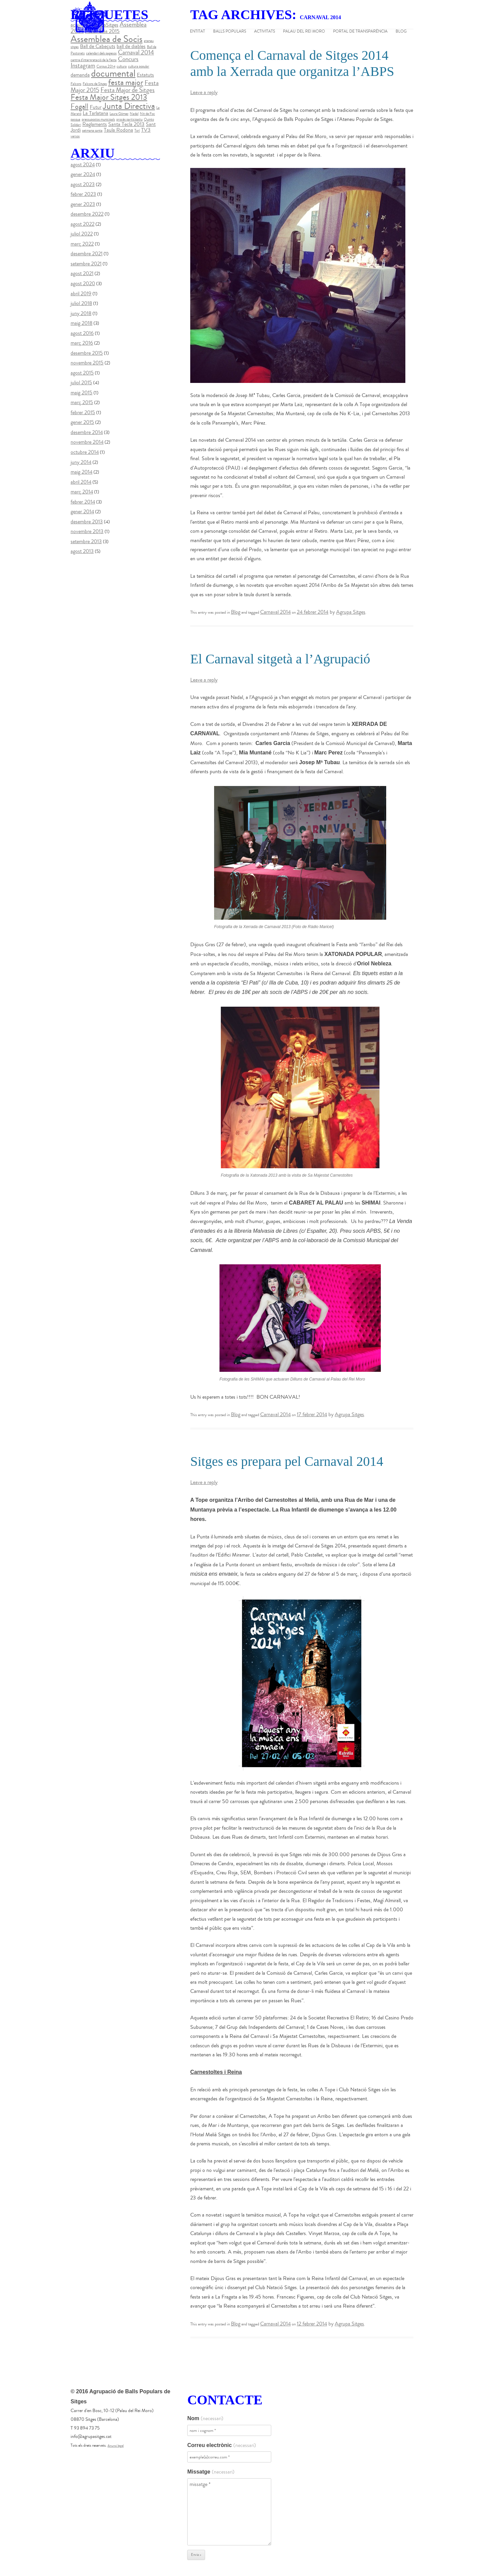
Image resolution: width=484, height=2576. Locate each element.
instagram (475, 115)
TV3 (146, 130)
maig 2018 (81, 323)
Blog (401, 32)
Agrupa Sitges (350, 612)
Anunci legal (116, 2445)
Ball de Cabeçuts (97, 46)
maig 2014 (81, 472)
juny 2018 (81, 313)
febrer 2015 (83, 412)
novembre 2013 (87, 531)
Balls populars (229, 32)
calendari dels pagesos (101, 53)
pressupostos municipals (98, 119)
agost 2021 (82, 273)
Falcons (76, 83)
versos (75, 136)
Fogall (79, 106)
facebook (475, 75)
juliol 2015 (81, 382)
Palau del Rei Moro (304, 32)
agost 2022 (82, 224)
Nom (205, 2418)
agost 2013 (82, 551)
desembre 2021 (87, 253)
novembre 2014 (87, 442)
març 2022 (82, 244)
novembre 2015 (87, 362)
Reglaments (94, 124)
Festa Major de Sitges (127, 90)
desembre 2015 (87, 353)
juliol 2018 (81, 303)
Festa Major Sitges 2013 (109, 97)
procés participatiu (129, 119)
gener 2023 (83, 204)
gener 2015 (82, 422)
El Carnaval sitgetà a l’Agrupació (280, 658)
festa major (125, 82)
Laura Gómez (119, 113)
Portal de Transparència (360, 32)
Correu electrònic (221, 2445)
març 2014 (82, 491)
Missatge (210, 2472)
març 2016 (82, 343)
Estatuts (145, 75)
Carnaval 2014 (275, 612)
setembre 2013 (86, 541)
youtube (475, 101)
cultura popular (138, 66)
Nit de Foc (147, 113)
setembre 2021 (86, 263)
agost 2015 (82, 373)
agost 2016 (82, 333)
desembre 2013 (87, 521)
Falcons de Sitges (95, 83)
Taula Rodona (118, 130)
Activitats (264, 32)
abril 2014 (81, 482)
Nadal (134, 113)
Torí (137, 130)
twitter (475, 88)
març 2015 (82, 402)
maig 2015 (81, 392)
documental (113, 74)
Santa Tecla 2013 (126, 124)
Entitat (197, 32)
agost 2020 (83, 283)
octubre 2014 (85, 452)
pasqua (75, 119)
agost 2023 (83, 184)
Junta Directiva (129, 106)
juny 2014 (81, 462)
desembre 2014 (87, 432)
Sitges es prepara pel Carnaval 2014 (286, 1461)
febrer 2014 (83, 502)
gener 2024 (83, 174)
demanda (80, 75)
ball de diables (131, 46)
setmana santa (92, 130)
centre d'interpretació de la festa (94, 59)
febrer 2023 (83, 194)
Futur (96, 107)
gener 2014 (82, 511)
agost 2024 (83, 164)
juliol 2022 (82, 233)
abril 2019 (81, 293)
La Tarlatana (95, 113)
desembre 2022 (87, 214)
